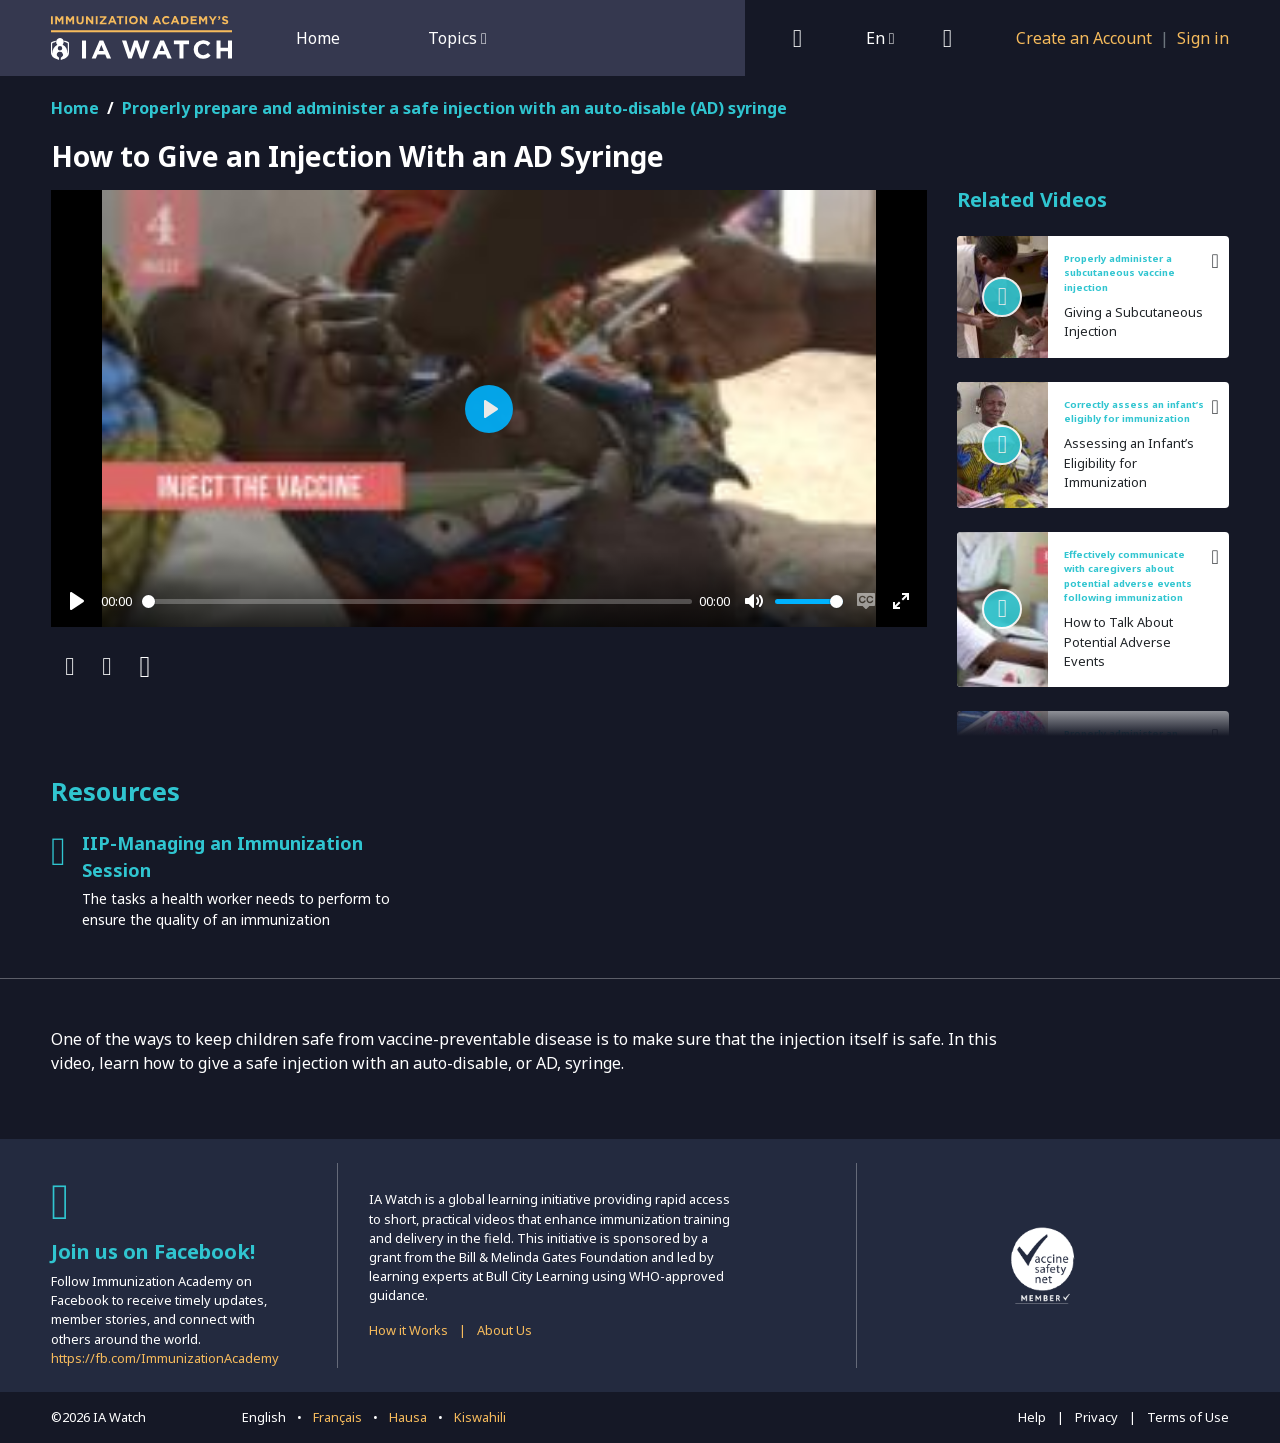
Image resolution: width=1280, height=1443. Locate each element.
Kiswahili (480, 1417)
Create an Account (1084, 38)
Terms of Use (1188, 1417)
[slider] (417, 601)
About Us (504, 1330)
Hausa (408, 1417)
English (264, 1417)
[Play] (77, 601)
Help (1032, 1417)
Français (337, 1417)
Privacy (1096, 1417)
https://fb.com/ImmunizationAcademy (165, 1358)
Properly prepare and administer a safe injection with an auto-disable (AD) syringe (454, 108)
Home (318, 38)
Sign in (1203, 38)
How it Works (408, 1330)
